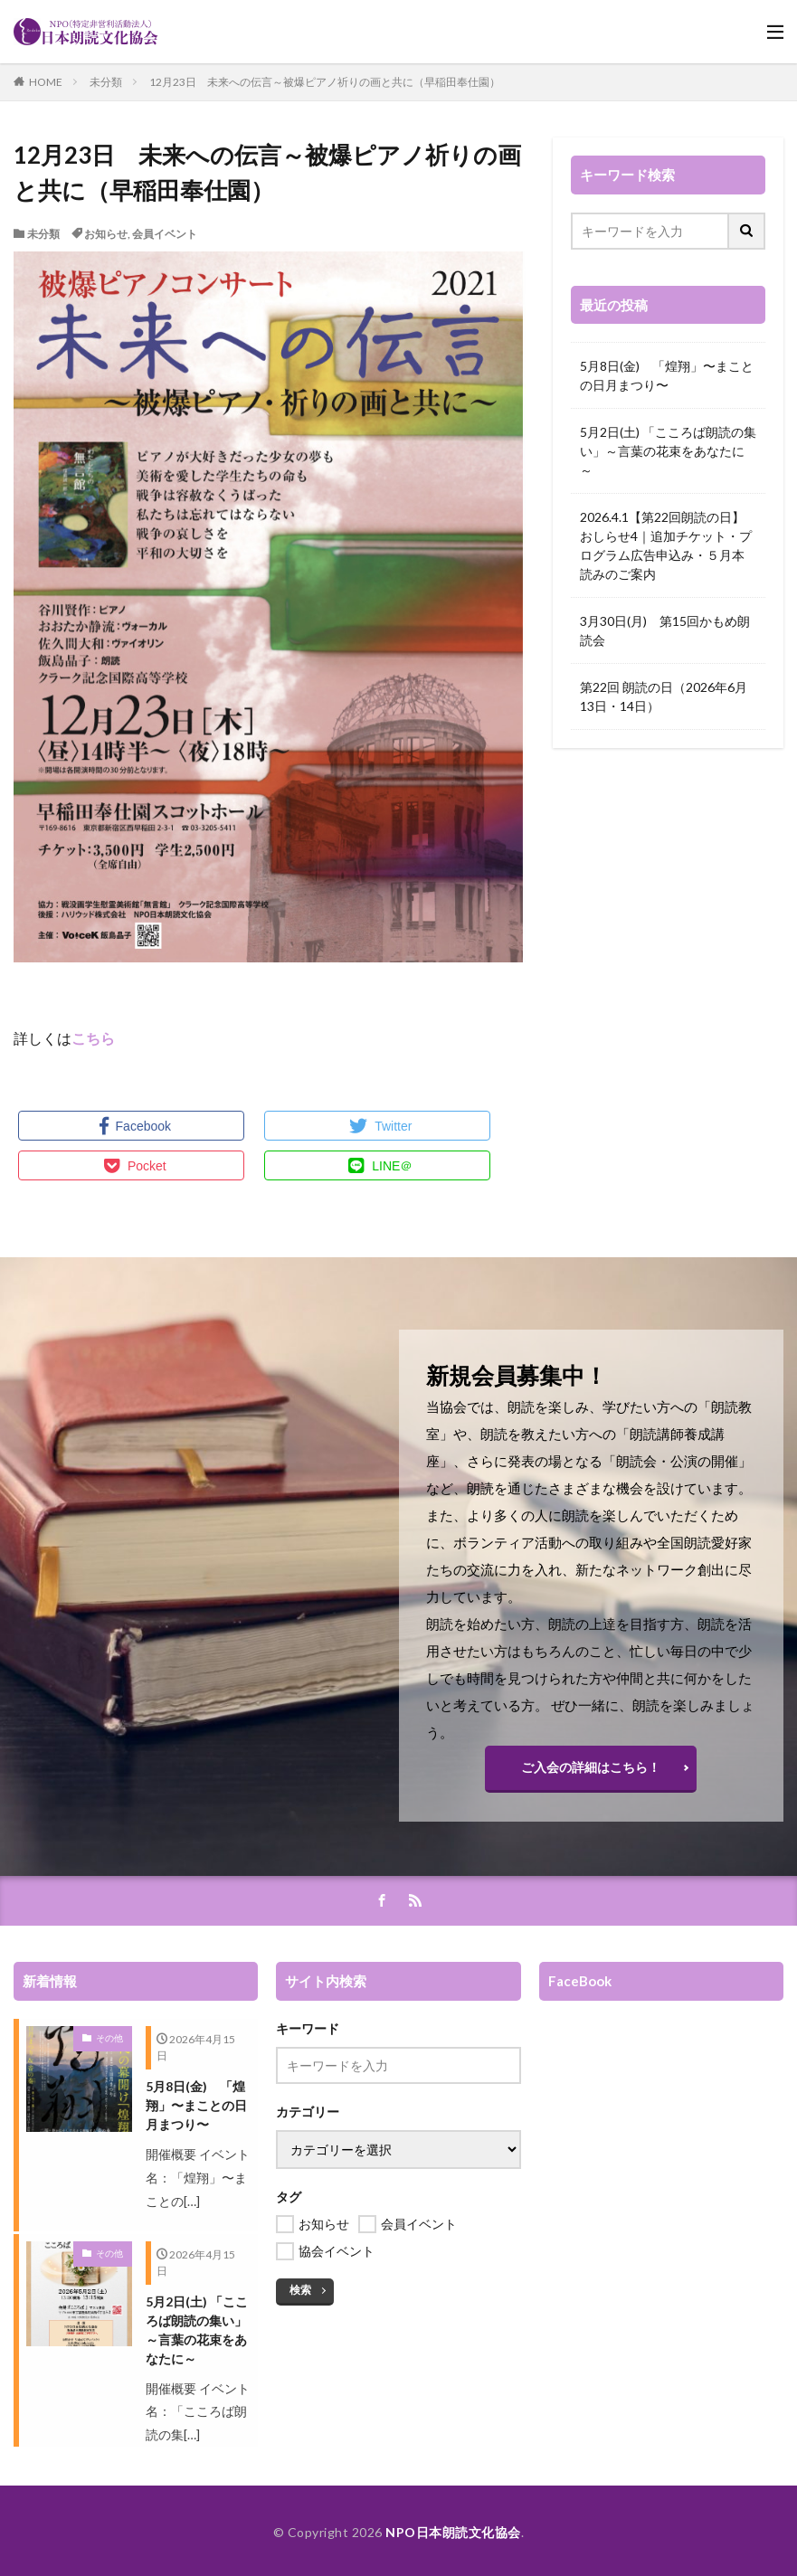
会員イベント (164, 234)
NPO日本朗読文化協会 (453, 2532)
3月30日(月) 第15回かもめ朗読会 (665, 630)
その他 (109, 2037)
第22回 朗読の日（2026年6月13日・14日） (663, 696)
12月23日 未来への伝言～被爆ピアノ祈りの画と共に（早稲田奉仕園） (324, 82)
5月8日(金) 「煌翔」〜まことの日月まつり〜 (667, 375)
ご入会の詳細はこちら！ (590, 1767)
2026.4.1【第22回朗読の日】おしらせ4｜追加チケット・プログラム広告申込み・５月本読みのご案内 (666, 545)
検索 (300, 2290)
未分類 (106, 82)
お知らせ (106, 234)
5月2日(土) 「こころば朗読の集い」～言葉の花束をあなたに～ (668, 451)
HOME (45, 82)
